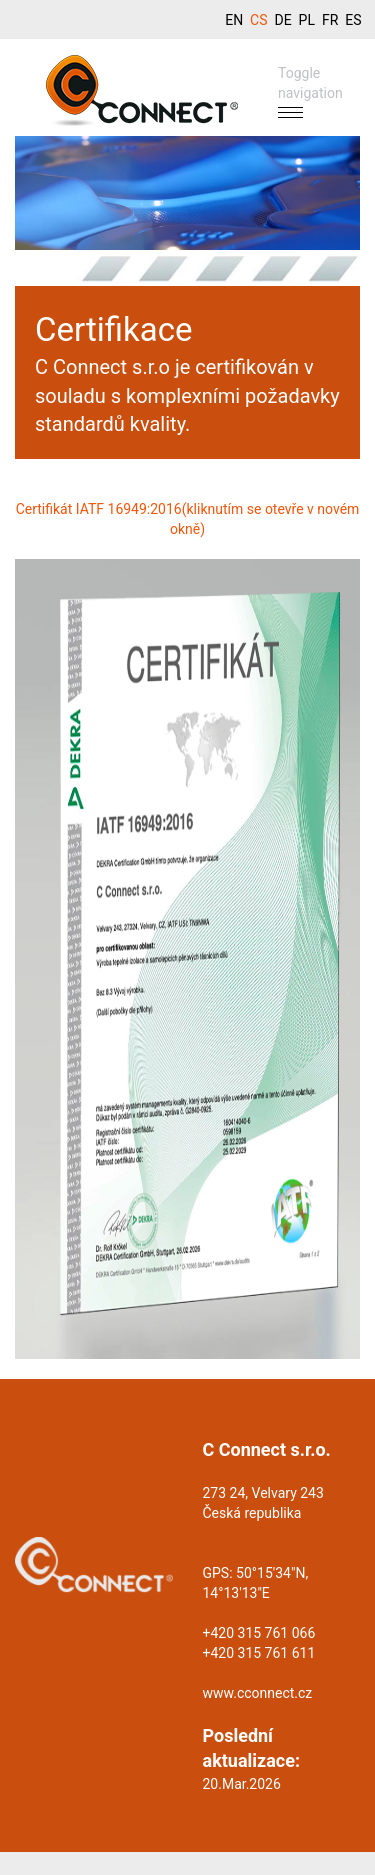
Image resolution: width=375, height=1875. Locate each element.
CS (258, 20)
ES (353, 20)
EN (234, 20)
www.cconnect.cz (258, 1693)
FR (330, 20)
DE (282, 20)
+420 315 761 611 (259, 1653)
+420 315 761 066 (259, 1633)
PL (307, 20)
